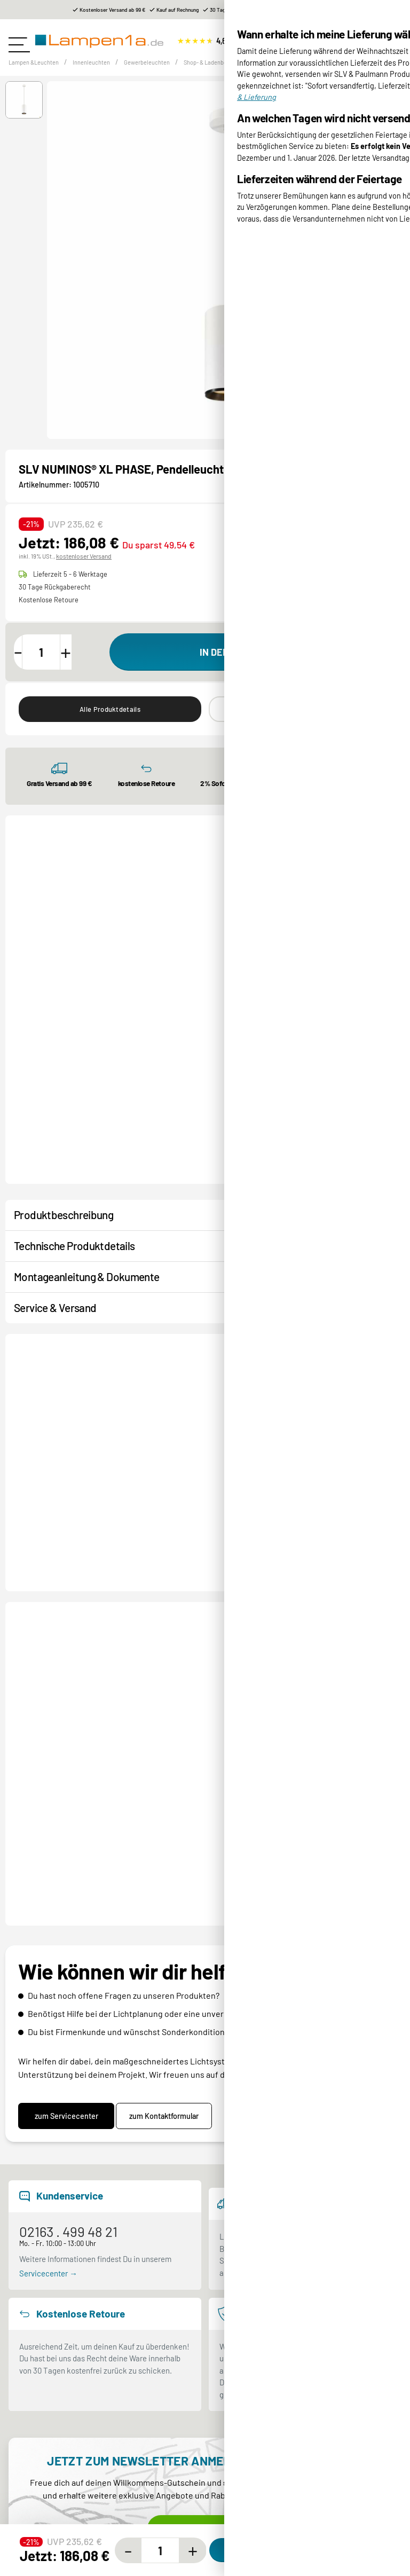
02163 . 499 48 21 (68, 1982)
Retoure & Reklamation (252, 2432)
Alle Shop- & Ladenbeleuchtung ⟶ (329, 864)
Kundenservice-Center (47, 2506)
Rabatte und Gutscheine (50, 2545)
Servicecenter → (48, 2024)
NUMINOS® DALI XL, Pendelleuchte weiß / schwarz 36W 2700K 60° (76, 1614)
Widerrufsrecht (239, 2545)
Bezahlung (231, 2393)
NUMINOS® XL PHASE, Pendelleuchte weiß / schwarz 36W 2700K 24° (344, 1614)
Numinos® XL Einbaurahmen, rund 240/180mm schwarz (75, 1057)
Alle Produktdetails (110, 723)
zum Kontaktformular (172, 1867)
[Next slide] (386, 998)
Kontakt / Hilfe (49, 1341)
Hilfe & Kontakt (34, 2452)
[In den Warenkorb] (252, 665)
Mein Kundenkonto (245, 2452)
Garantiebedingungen (250, 2526)
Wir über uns (30, 2393)
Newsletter (27, 2526)
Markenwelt (29, 2432)
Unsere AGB (233, 2565)
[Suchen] (310, 42)
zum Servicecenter (66, 1867)
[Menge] (54, 665)
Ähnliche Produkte (300, 723)
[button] (24, 113)
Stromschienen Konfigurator (57, 2565)
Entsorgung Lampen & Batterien (268, 2506)
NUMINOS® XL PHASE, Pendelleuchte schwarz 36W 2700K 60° (211, 1614)
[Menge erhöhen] (83, 665)
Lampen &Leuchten (41, 75)
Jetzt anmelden (205, 2280)
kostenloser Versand (82, 569)
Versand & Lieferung (247, 2412)
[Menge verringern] (24, 665)
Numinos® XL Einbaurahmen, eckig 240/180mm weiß (208, 1057)
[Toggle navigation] (19, 40)
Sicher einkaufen (38, 2412)
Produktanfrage (140, 1341)
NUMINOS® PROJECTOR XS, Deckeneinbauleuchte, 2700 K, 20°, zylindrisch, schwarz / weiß (341, 1057)
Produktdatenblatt (367, 550)
